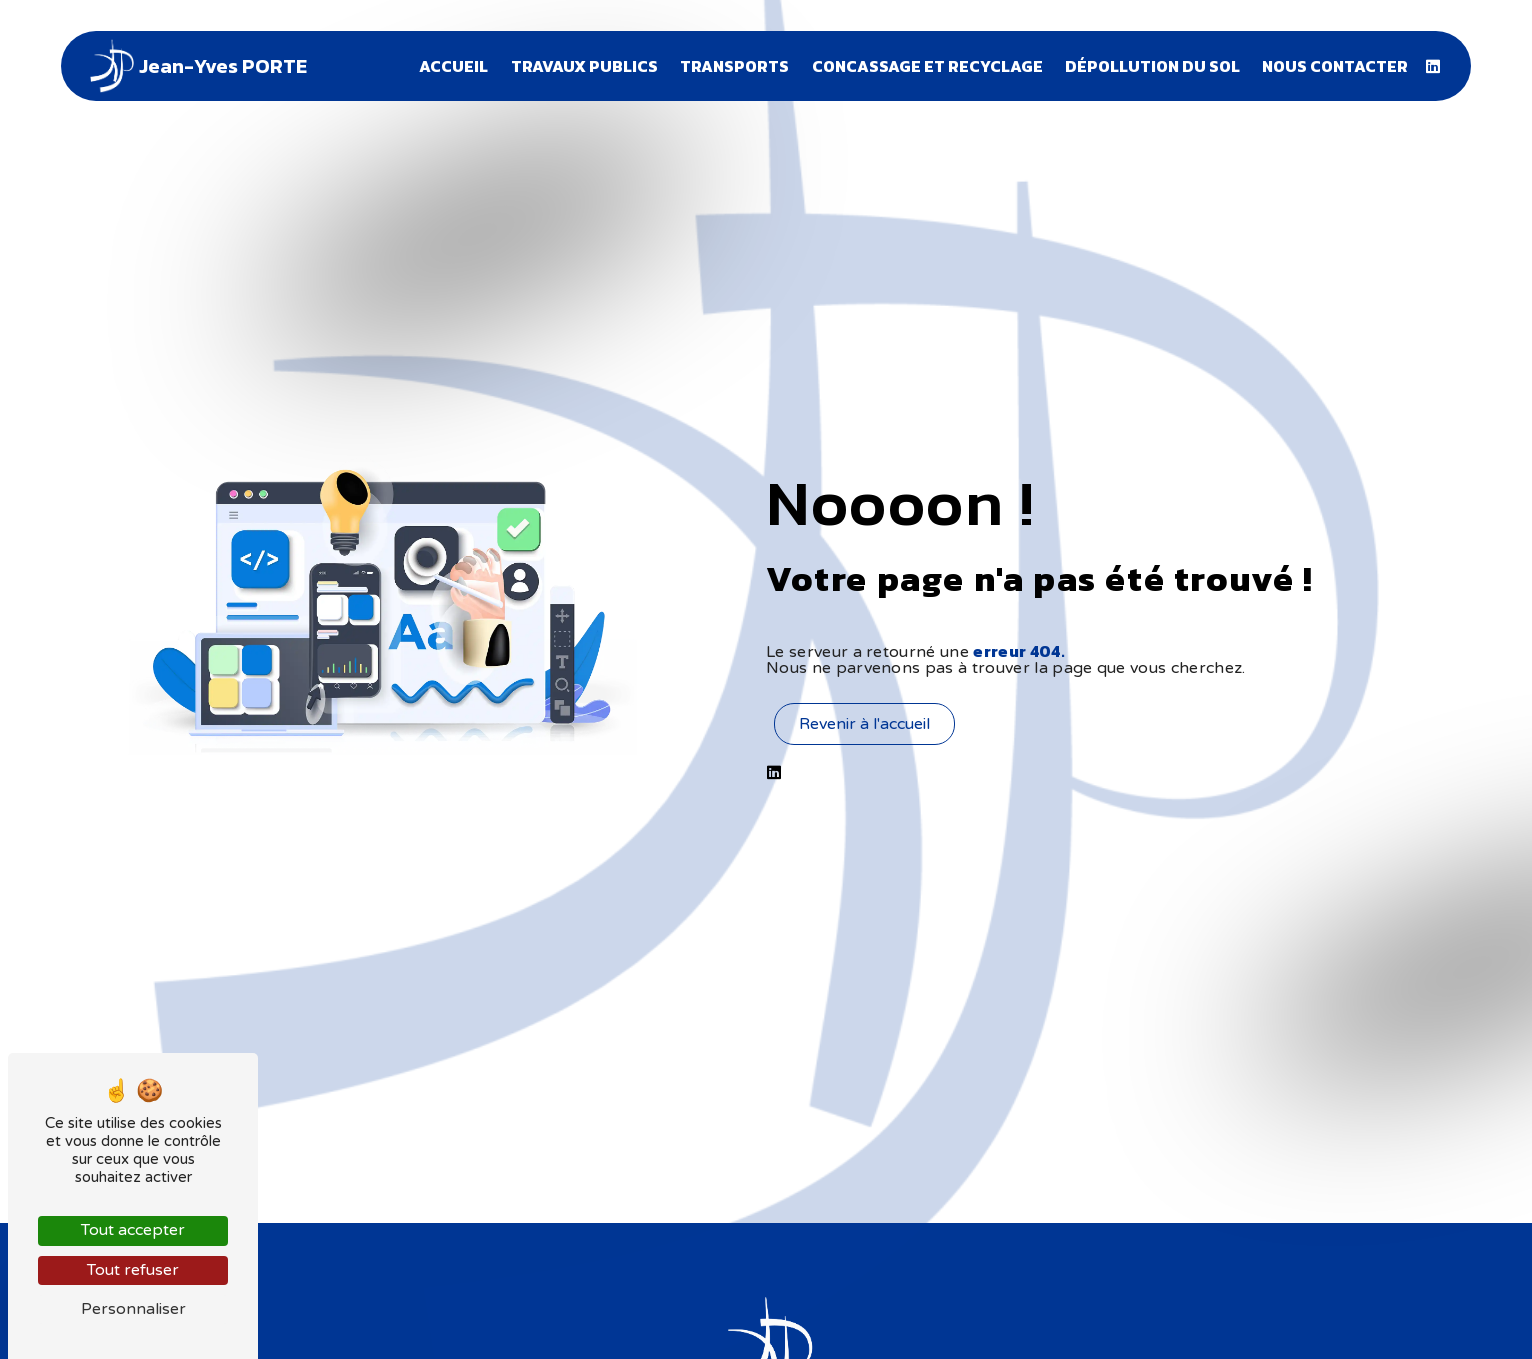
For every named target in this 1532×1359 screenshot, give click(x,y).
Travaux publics (584, 66)
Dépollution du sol (1152, 66)
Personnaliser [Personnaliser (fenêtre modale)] (133, 1309)
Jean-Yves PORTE (196, 66)
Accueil (453, 66)
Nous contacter (1335, 66)
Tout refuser (133, 1270)
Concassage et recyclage (927, 66)
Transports (734, 66)
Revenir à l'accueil (864, 724)
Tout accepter (133, 1230)
